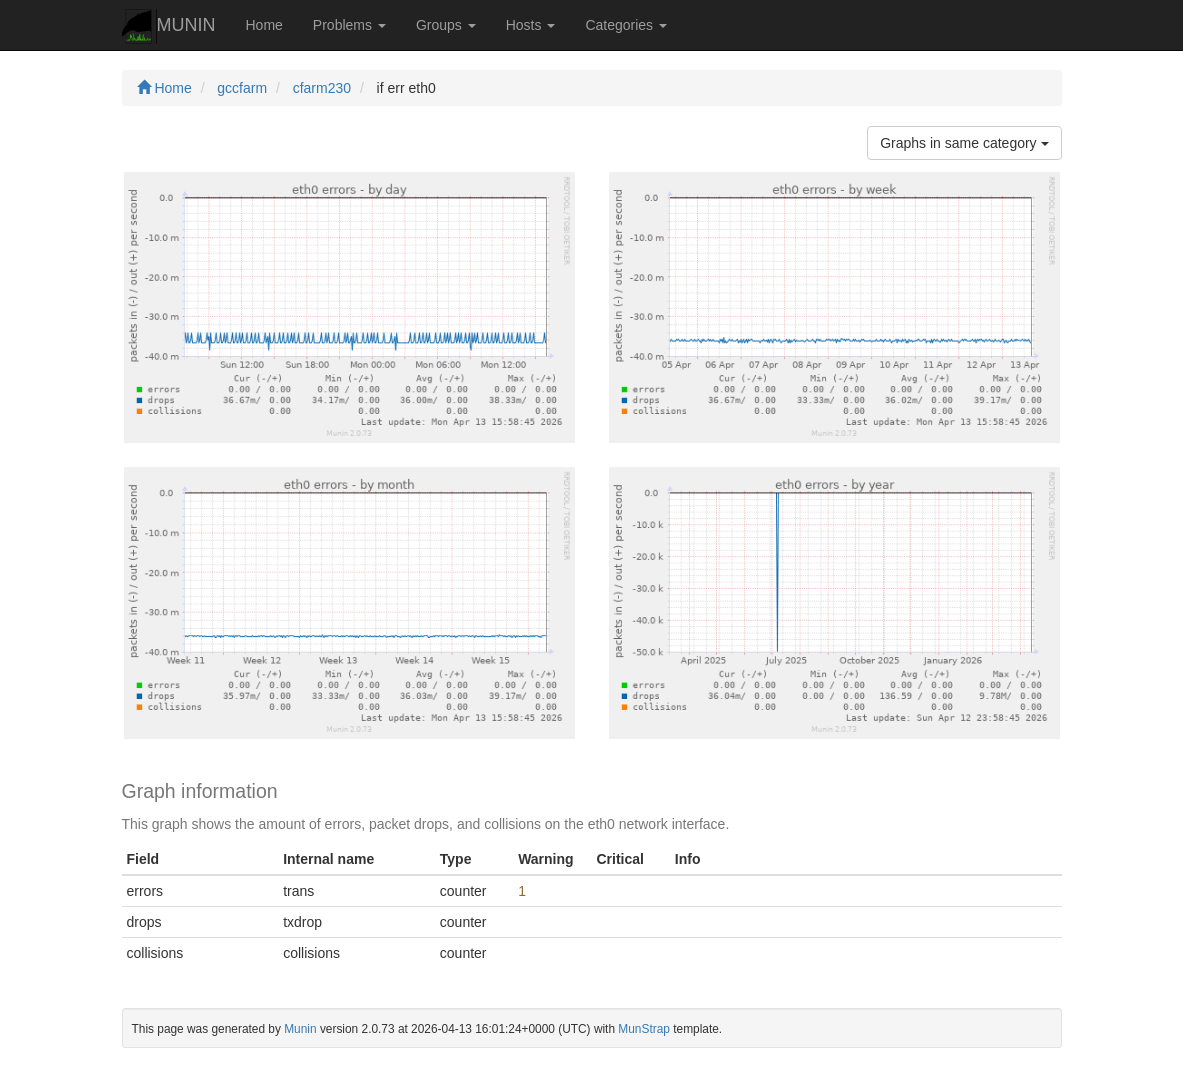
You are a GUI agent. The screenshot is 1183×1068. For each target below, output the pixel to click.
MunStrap (644, 1029)
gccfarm (242, 88)
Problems (349, 25)
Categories (626, 25)
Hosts (531, 25)
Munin (300, 1029)
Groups (446, 25)
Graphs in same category (964, 143)
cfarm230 (322, 88)
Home (264, 25)
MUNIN (169, 26)
